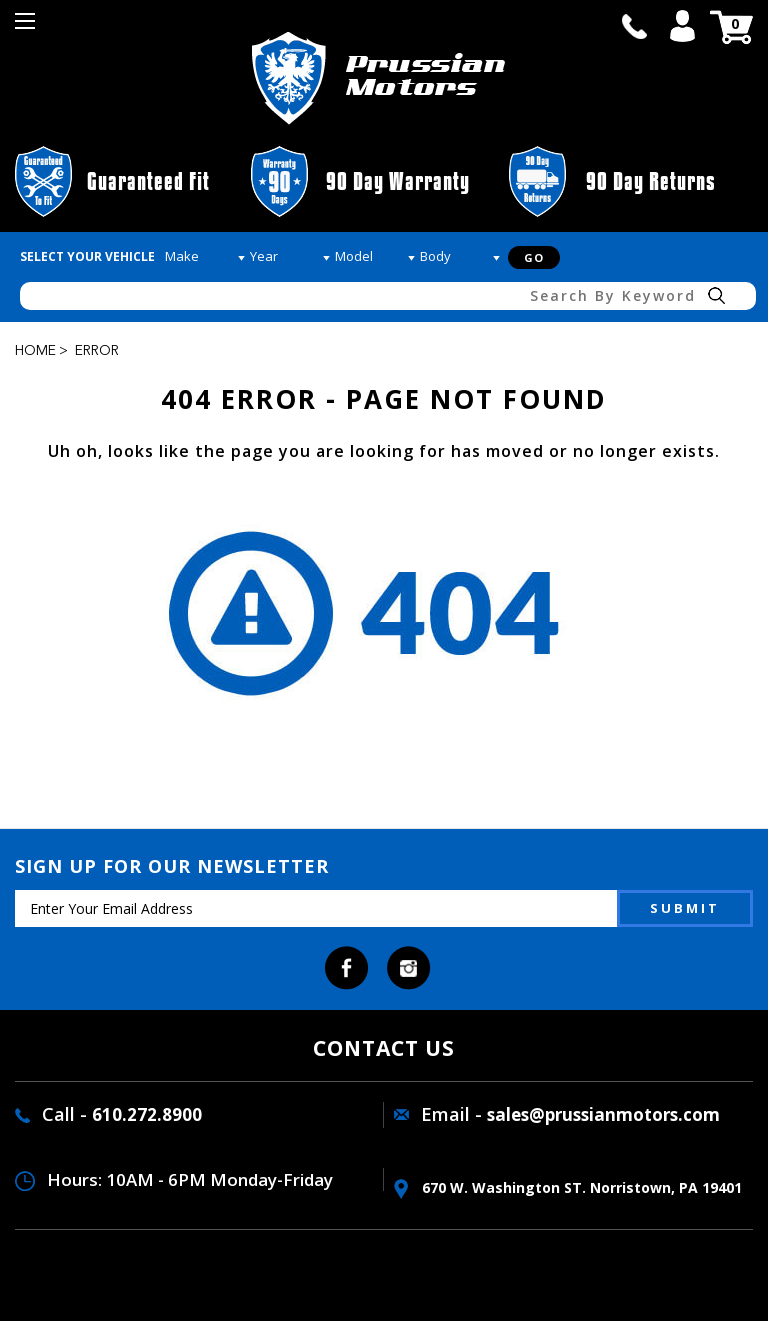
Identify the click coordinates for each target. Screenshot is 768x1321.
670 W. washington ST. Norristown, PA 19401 (568, 1187)
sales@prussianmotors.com (603, 1114)
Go (534, 257)
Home (35, 351)
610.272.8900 (147, 1114)
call (634, 26)
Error (97, 351)
